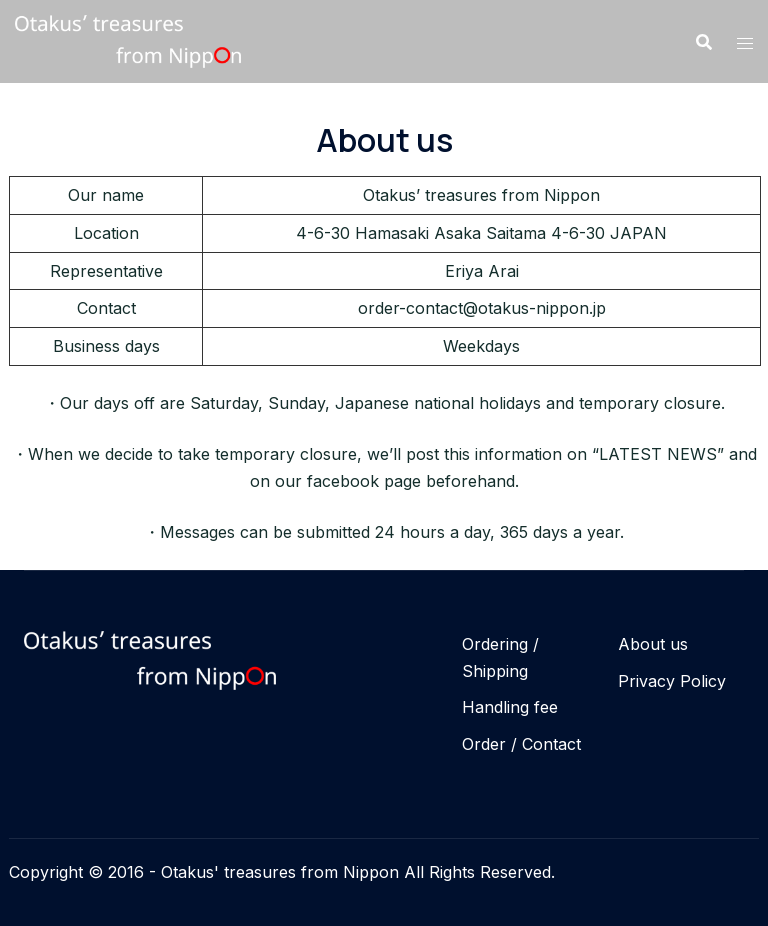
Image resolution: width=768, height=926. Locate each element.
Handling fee (510, 707)
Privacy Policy (672, 681)
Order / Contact (521, 744)
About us (653, 644)
